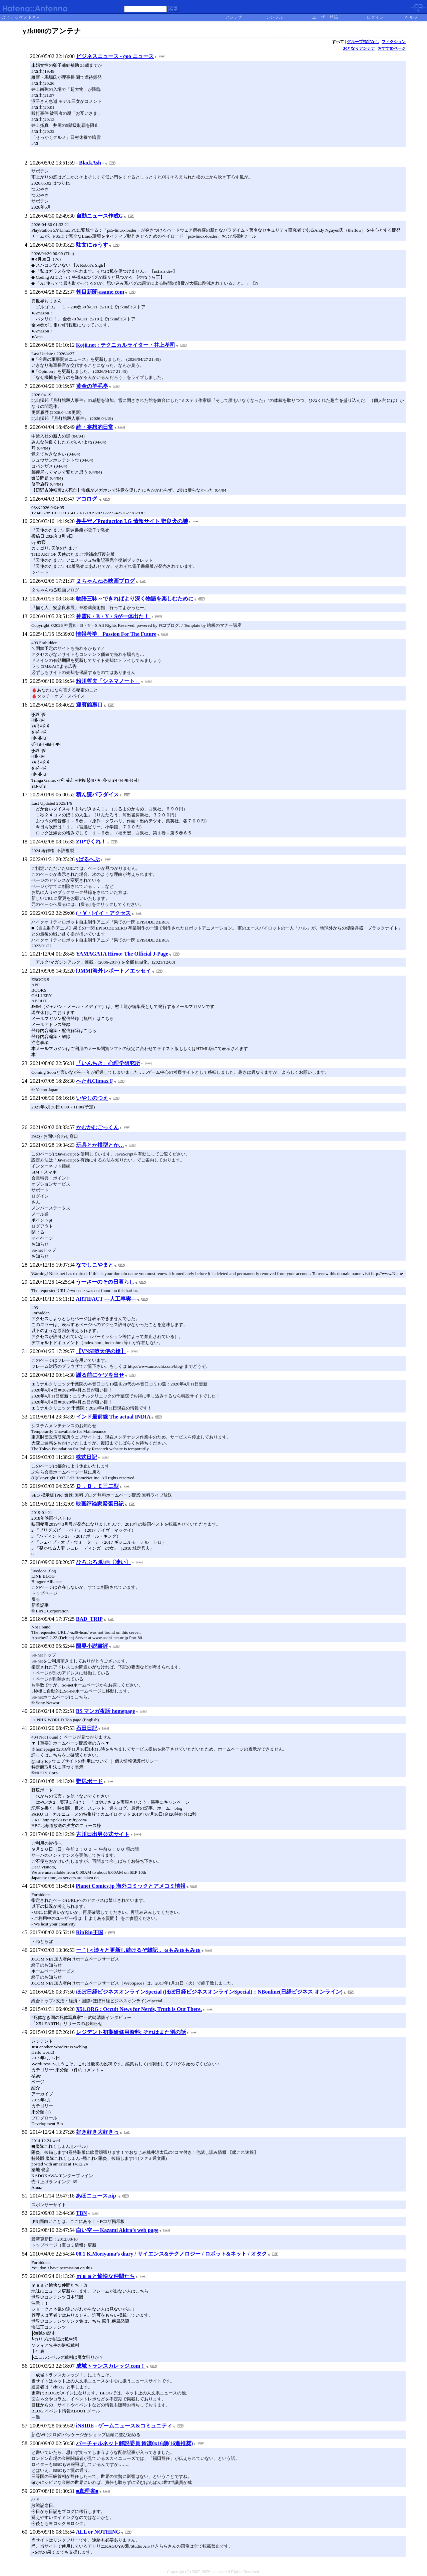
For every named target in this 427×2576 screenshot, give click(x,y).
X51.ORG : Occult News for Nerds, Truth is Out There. (139, 2009)
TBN (81, 2213)
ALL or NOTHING (98, 2532)
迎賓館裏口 (89, 705)
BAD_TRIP (89, 1619)
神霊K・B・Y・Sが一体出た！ (113, 616)
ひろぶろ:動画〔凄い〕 (103, 1562)
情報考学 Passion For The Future (116, 634)
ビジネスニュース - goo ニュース (115, 56)
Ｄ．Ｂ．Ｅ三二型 (97, 1486)
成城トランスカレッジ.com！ (110, 2366)
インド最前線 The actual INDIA (113, 1417)
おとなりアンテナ (359, 48)
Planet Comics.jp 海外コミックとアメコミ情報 (130, 1886)
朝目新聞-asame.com (100, 292)
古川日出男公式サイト (102, 1834)
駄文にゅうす (92, 245)
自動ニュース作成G (99, 216)
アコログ (87, 499)
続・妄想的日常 (94, 427)
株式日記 (86, 1457)
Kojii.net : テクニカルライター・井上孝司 (125, 345)
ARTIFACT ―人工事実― (106, 1299)
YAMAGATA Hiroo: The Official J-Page (122, 954)
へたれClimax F (94, 1081)
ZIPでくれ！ (91, 841)
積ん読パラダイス (97, 794)
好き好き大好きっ (97, 2132)
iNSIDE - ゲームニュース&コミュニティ (124, 2425)
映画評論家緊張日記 (100, 1504)
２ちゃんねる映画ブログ (105, 581)
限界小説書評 (92, 1646)
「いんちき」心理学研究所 (108, 1063)
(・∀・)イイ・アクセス (103, 913)
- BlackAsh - (90, 163)
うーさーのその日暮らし (105, 1282)
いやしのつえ (92, 1098)
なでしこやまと (94, 1265)
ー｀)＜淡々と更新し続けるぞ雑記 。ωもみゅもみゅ (138, 1950)
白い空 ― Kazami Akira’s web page (117, 2230)
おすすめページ (392, 48)
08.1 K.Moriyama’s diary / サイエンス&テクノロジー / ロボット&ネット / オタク (171, 2254)
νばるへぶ (88, 859)
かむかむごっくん (97, 1127)
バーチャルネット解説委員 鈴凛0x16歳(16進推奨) (134, 2443)
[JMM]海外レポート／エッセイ (113, 971)
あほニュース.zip (96, 2196)
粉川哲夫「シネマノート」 (108, 681)
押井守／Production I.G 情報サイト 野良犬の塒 (132, 521)
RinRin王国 (89, 1932)
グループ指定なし (363, 41)
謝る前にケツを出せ (100, 1375)
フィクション (394, 41)
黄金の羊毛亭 (92, 386)
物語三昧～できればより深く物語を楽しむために (134, 598)
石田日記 (86, 1728)
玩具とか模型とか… (100, 1145)
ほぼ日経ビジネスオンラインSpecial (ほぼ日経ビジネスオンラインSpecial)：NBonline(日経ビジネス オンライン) (209, 1992)
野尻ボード (89, 1781)
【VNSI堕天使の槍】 (101, 1351)
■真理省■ (87, 2491)
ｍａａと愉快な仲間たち (105, 2276)
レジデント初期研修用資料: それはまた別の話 (131, 2032)
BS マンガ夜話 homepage (105, 1711)
